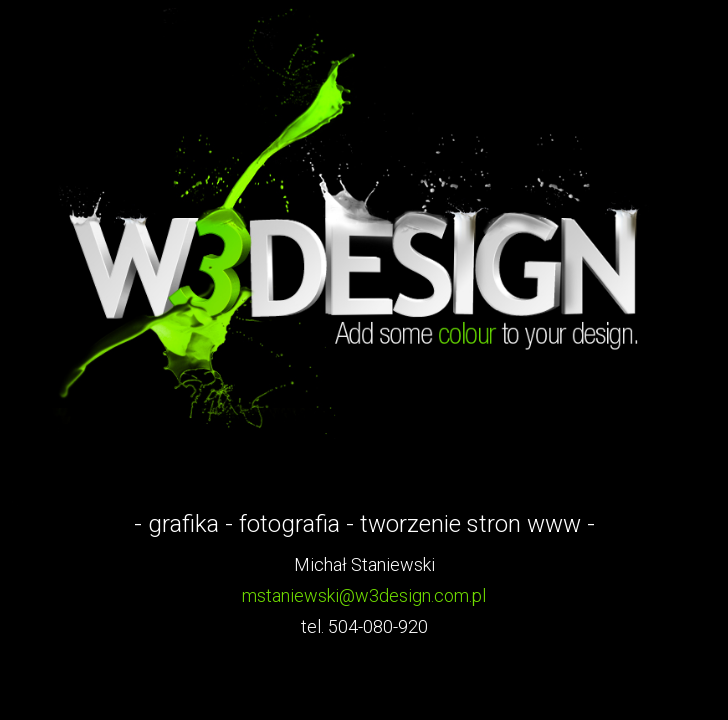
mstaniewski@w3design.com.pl (364, 595)
